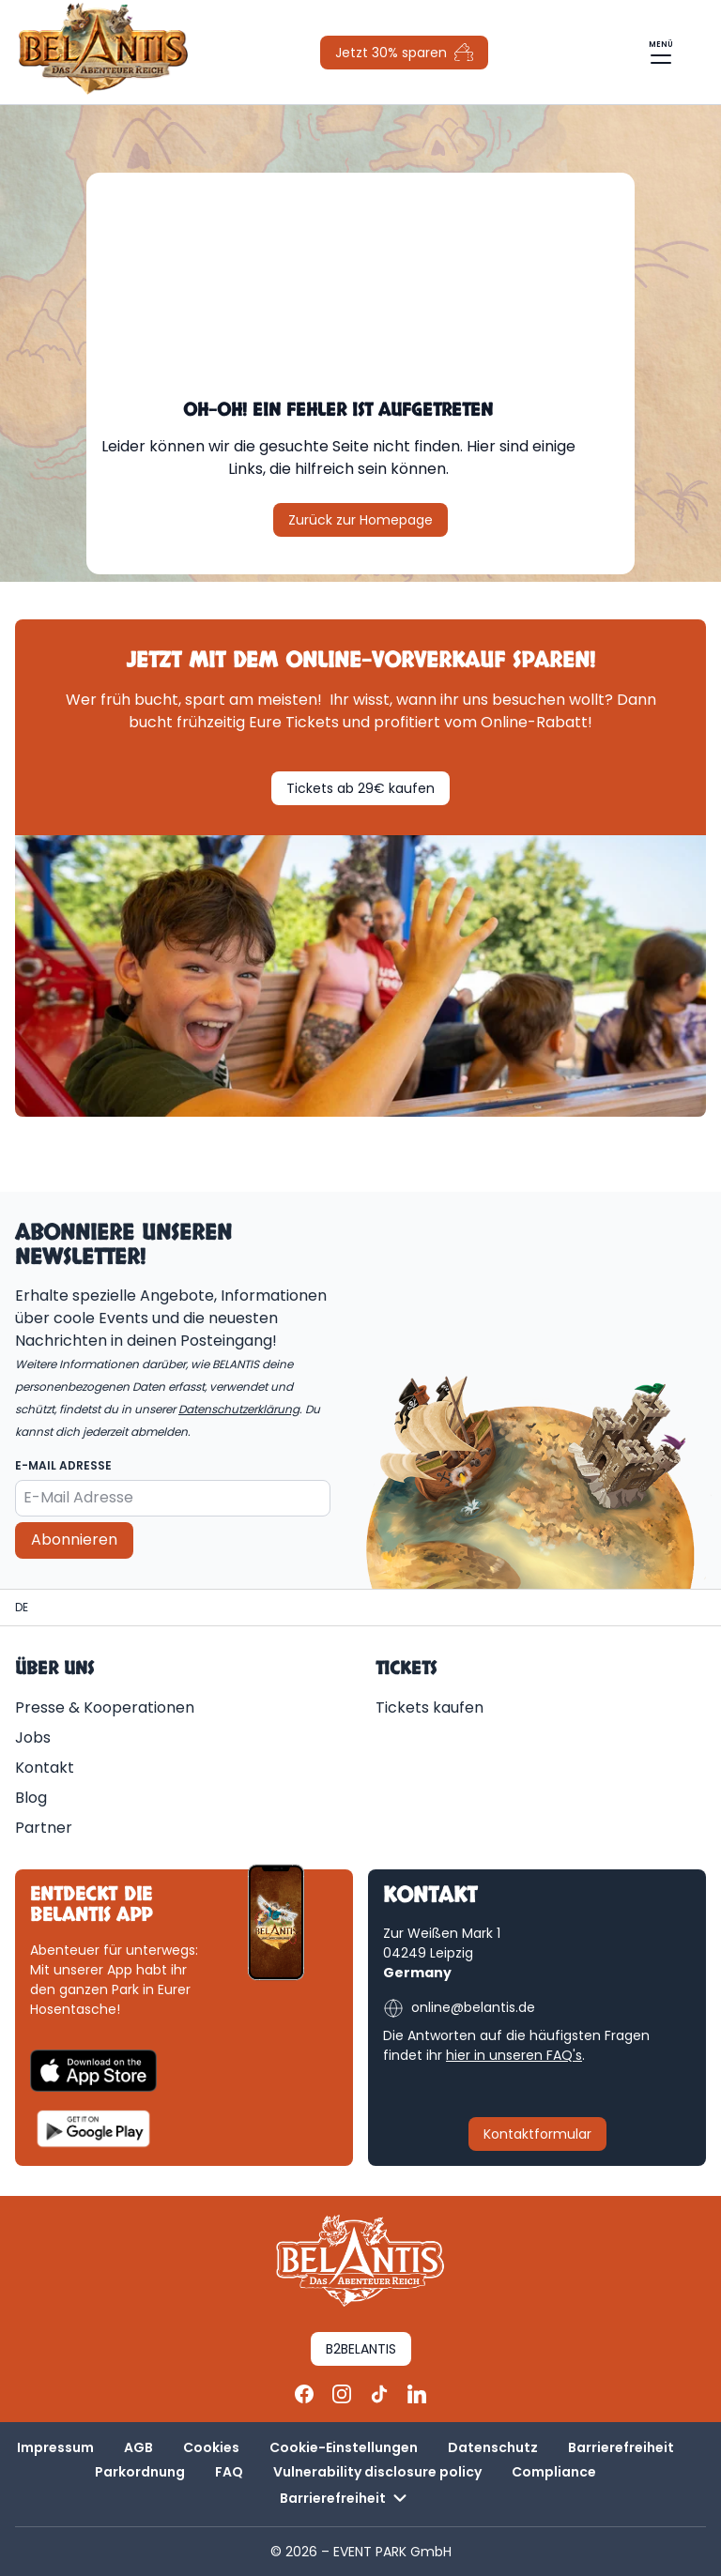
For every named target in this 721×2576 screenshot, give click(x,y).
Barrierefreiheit (621, 2447)
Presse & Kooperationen (104, 1707)
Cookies (211, 2447)
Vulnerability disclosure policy (377, 2471)
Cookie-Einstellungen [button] (343, 2447)
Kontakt (44, 1767)
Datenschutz (493, 2447)
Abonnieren (74, 1539)
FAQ (229, 2471)
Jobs (33, 1737)
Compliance (554, 2471)
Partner (43, 1827)
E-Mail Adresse (63, 1465)
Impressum (55, 2447)
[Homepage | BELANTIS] (21, 1607)
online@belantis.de (459, 2008)
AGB (138, 2447)
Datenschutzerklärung (238, 1409)
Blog (31, 1797)
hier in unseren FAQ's (514, 2055)
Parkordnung (140, 2471)
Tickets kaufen (429, 1707)
